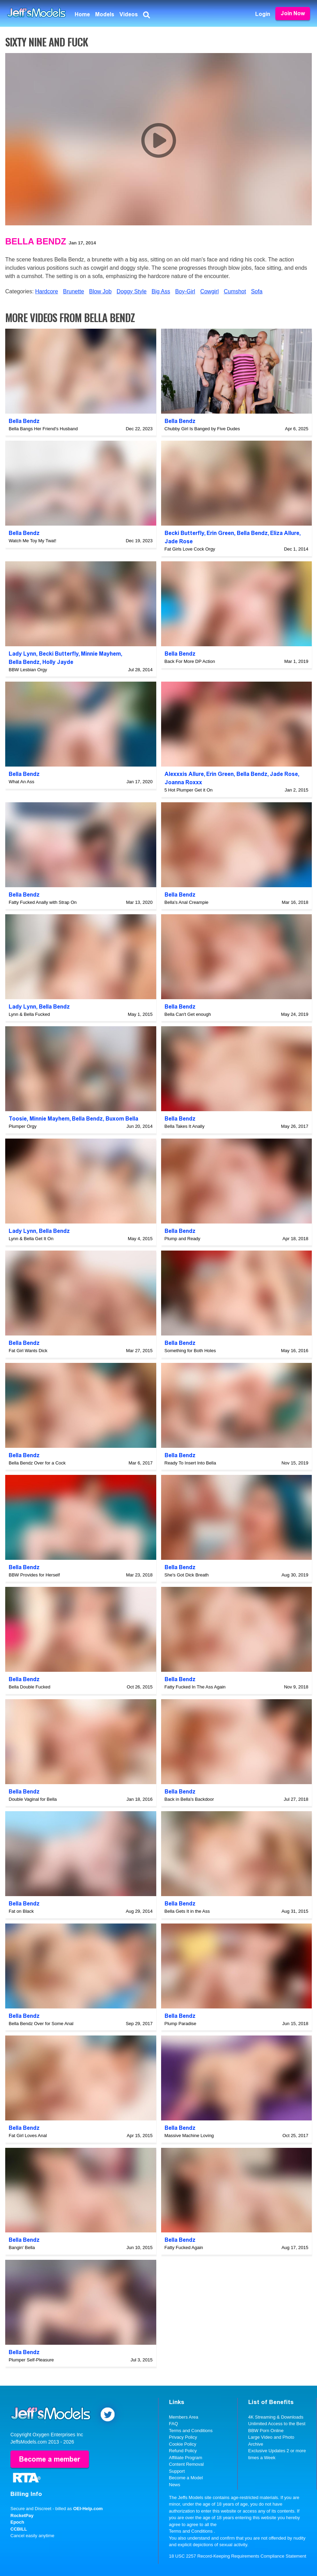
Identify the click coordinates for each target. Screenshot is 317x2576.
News (175, 2484)
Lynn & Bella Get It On (31, 1238)
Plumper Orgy (22, 1126)
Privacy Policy (183, 2437)
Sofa (256, 291)
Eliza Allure (284, 533)
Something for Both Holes (190, 1350)
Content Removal (186, 2464)
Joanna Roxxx (183, 782)
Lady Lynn (22, 653)
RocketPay (21, 2515)
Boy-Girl (185, 291)
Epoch (17, 2522)
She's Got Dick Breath (187, 1574)
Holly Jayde (57, 662)
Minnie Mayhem (101, 653)
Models (104, 14)
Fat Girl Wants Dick (28, 1350)
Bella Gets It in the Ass (187, 1911)
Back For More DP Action (190, 661)
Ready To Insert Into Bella (190, 1463)
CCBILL (18, 2529)
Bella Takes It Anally (185, 1126)
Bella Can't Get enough (188, 1014)
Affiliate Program (185, 2457)
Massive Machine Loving (189, 2135)
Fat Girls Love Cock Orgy (190, 549)
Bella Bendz (35, 241)
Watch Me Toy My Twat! (32, 540)
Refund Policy (183, 2450)
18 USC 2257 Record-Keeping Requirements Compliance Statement (237, 2556)
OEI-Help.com (88, 2508)
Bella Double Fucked (29, 1686)
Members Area (184, 2417)
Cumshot (235, 291)
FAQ (173, 2423)
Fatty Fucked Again (184, 2247)
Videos (128, 14)
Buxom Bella (122, 1118)
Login (262, 14)
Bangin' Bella (22, 2247)
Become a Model (186, 2477)
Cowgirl (209, 291)
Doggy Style (132, 291)
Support (177, 2471)
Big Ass (161, 291)
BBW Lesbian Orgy (28, 669)
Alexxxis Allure (184, 774)
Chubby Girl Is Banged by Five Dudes (202, 428)
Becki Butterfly (184, 533)
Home (82, 14)
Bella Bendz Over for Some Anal (41, 2023)
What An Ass (21, 781)
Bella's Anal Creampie (187, 902)
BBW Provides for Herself (34, 1574)
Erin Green (220, 533)
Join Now (293, 13)
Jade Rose (179, 541)
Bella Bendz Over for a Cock (37, 1463)
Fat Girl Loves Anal (28, 2135)
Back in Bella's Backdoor (189, 1799)
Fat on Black (21, 1911)
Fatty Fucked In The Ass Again (195, 1686)
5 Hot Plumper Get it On (189, 790)
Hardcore (46, 291)
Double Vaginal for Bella (33, 1799)
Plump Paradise (181, 2023)
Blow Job (100, 291)
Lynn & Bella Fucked (29, 1014)
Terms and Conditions (191, 2430)
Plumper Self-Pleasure (31, 2359)
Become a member (49, 2459)
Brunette (73, 291)
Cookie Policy (183, 2444)
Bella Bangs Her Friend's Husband (43, 428)
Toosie (18, 1118)
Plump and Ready (182, 1238)
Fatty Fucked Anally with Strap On (43, 902)
